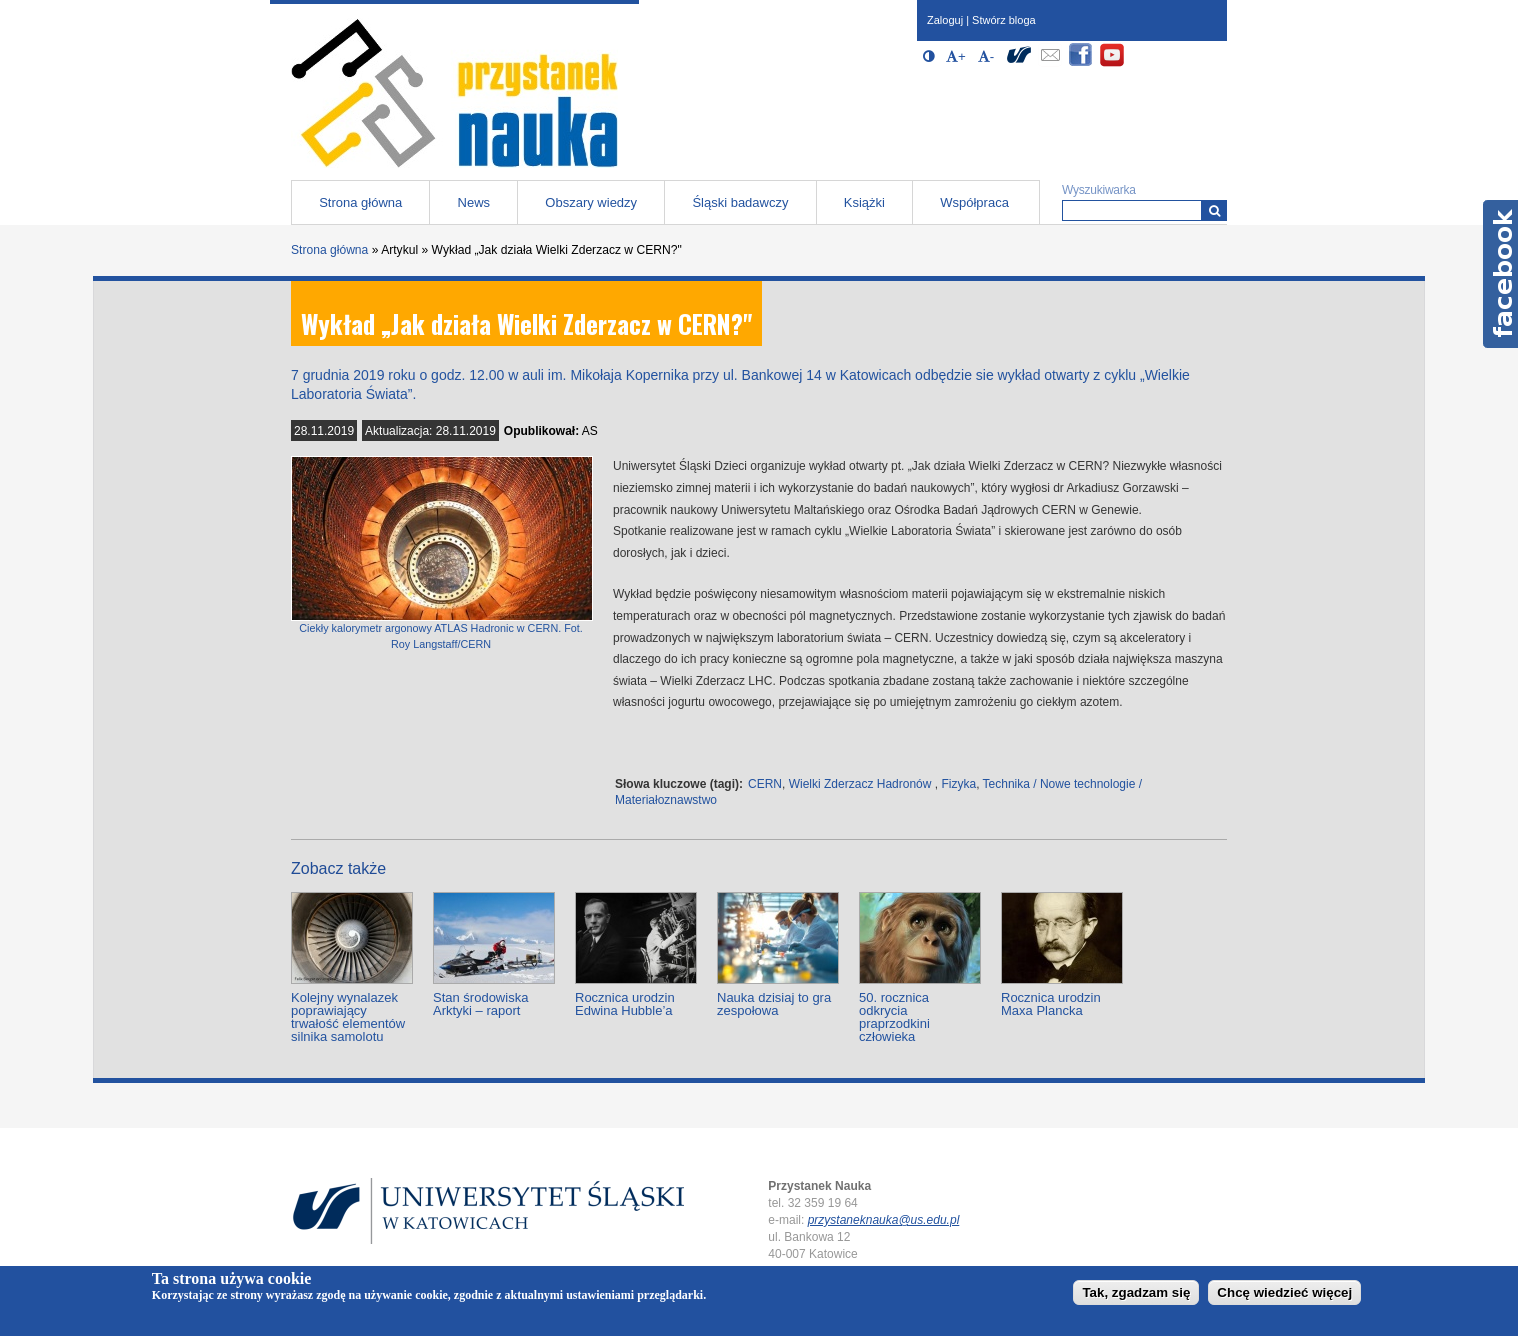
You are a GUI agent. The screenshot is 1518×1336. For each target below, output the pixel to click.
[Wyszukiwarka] (1214, 210)
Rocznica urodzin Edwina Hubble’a (625, 1004)
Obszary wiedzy (591, 202)
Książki (864, 202)
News (474, 202)
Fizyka (958, 784)
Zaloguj (945, 20)
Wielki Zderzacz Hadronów (860, 784)
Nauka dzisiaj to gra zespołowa (774, 1004)
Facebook (1500, 274)
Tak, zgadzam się (1136, 1292)
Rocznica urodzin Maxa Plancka (1051, 1004)
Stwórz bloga (1004, 20)
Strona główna (360, 202)
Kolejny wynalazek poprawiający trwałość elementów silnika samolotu (348, 1017)
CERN (765, 784)
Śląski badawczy (740, 202)
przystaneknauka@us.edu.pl (884, 1220)
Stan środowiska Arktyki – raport (480, 1004)
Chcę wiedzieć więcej (1284, 1292)
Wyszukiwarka (1099, 190)
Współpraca (974, 202)
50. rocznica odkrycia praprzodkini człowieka (894, 1017)
